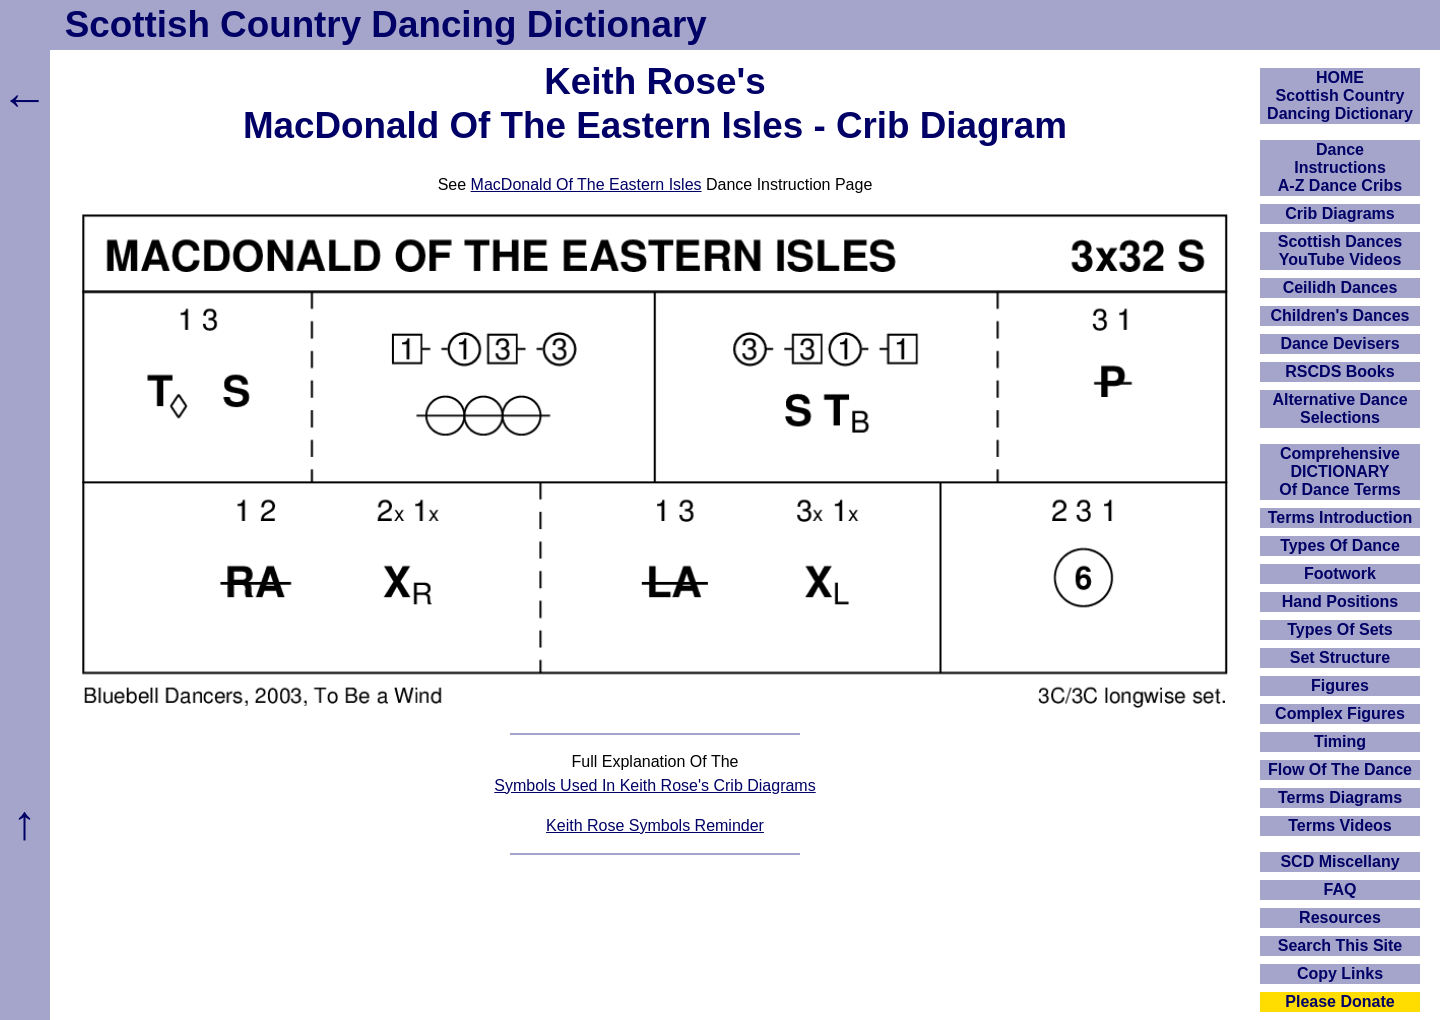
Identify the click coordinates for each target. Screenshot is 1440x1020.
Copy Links (1340, 973)
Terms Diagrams (1340, 797)
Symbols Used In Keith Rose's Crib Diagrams (654, 785)
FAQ (1340, 889)
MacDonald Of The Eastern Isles (586, 184)
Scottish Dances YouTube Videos (1340, 250)
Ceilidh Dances (1340, 287)
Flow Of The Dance (1340, 769)
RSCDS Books (1339, 371)
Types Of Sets (1340, 629)
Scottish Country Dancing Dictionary (386, 24)
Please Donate (1339, 1001)
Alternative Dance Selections (1339, 408)
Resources (1340, 917)
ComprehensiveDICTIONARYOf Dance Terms (1340, 471)
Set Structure (1340, 657)
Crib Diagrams (1339, 213)
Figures (1340, 685)
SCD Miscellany (1339, 861)
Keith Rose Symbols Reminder (655, 825)
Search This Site (1340, 945)
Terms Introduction (1340, 517)
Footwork (1340, 573)
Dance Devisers (1339, 343)
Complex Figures (1340, 713)
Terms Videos (1339, 825)
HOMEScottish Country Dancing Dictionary (1340, 95)
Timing (1340, 741)
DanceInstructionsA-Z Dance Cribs (1340, 167)
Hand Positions (1340, 601)
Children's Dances (1340, 315)
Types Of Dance (1340, 545)
